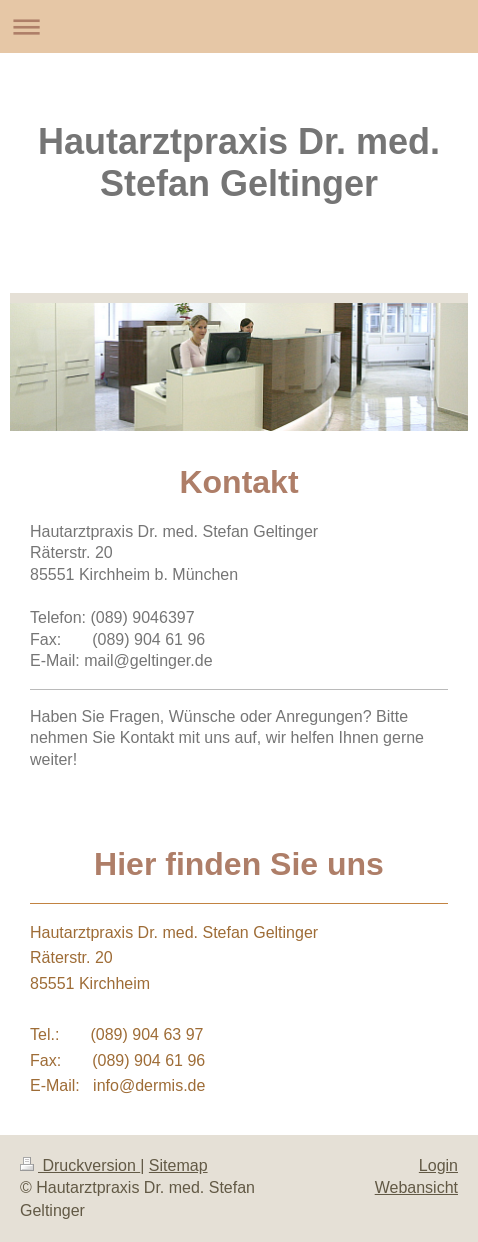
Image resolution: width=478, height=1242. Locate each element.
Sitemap (178, 1165)
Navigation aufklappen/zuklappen (239, 26)
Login (438, 1165)
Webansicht (416, 1187)
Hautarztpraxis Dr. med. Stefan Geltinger (239, 162)
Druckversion (80, 1165)
